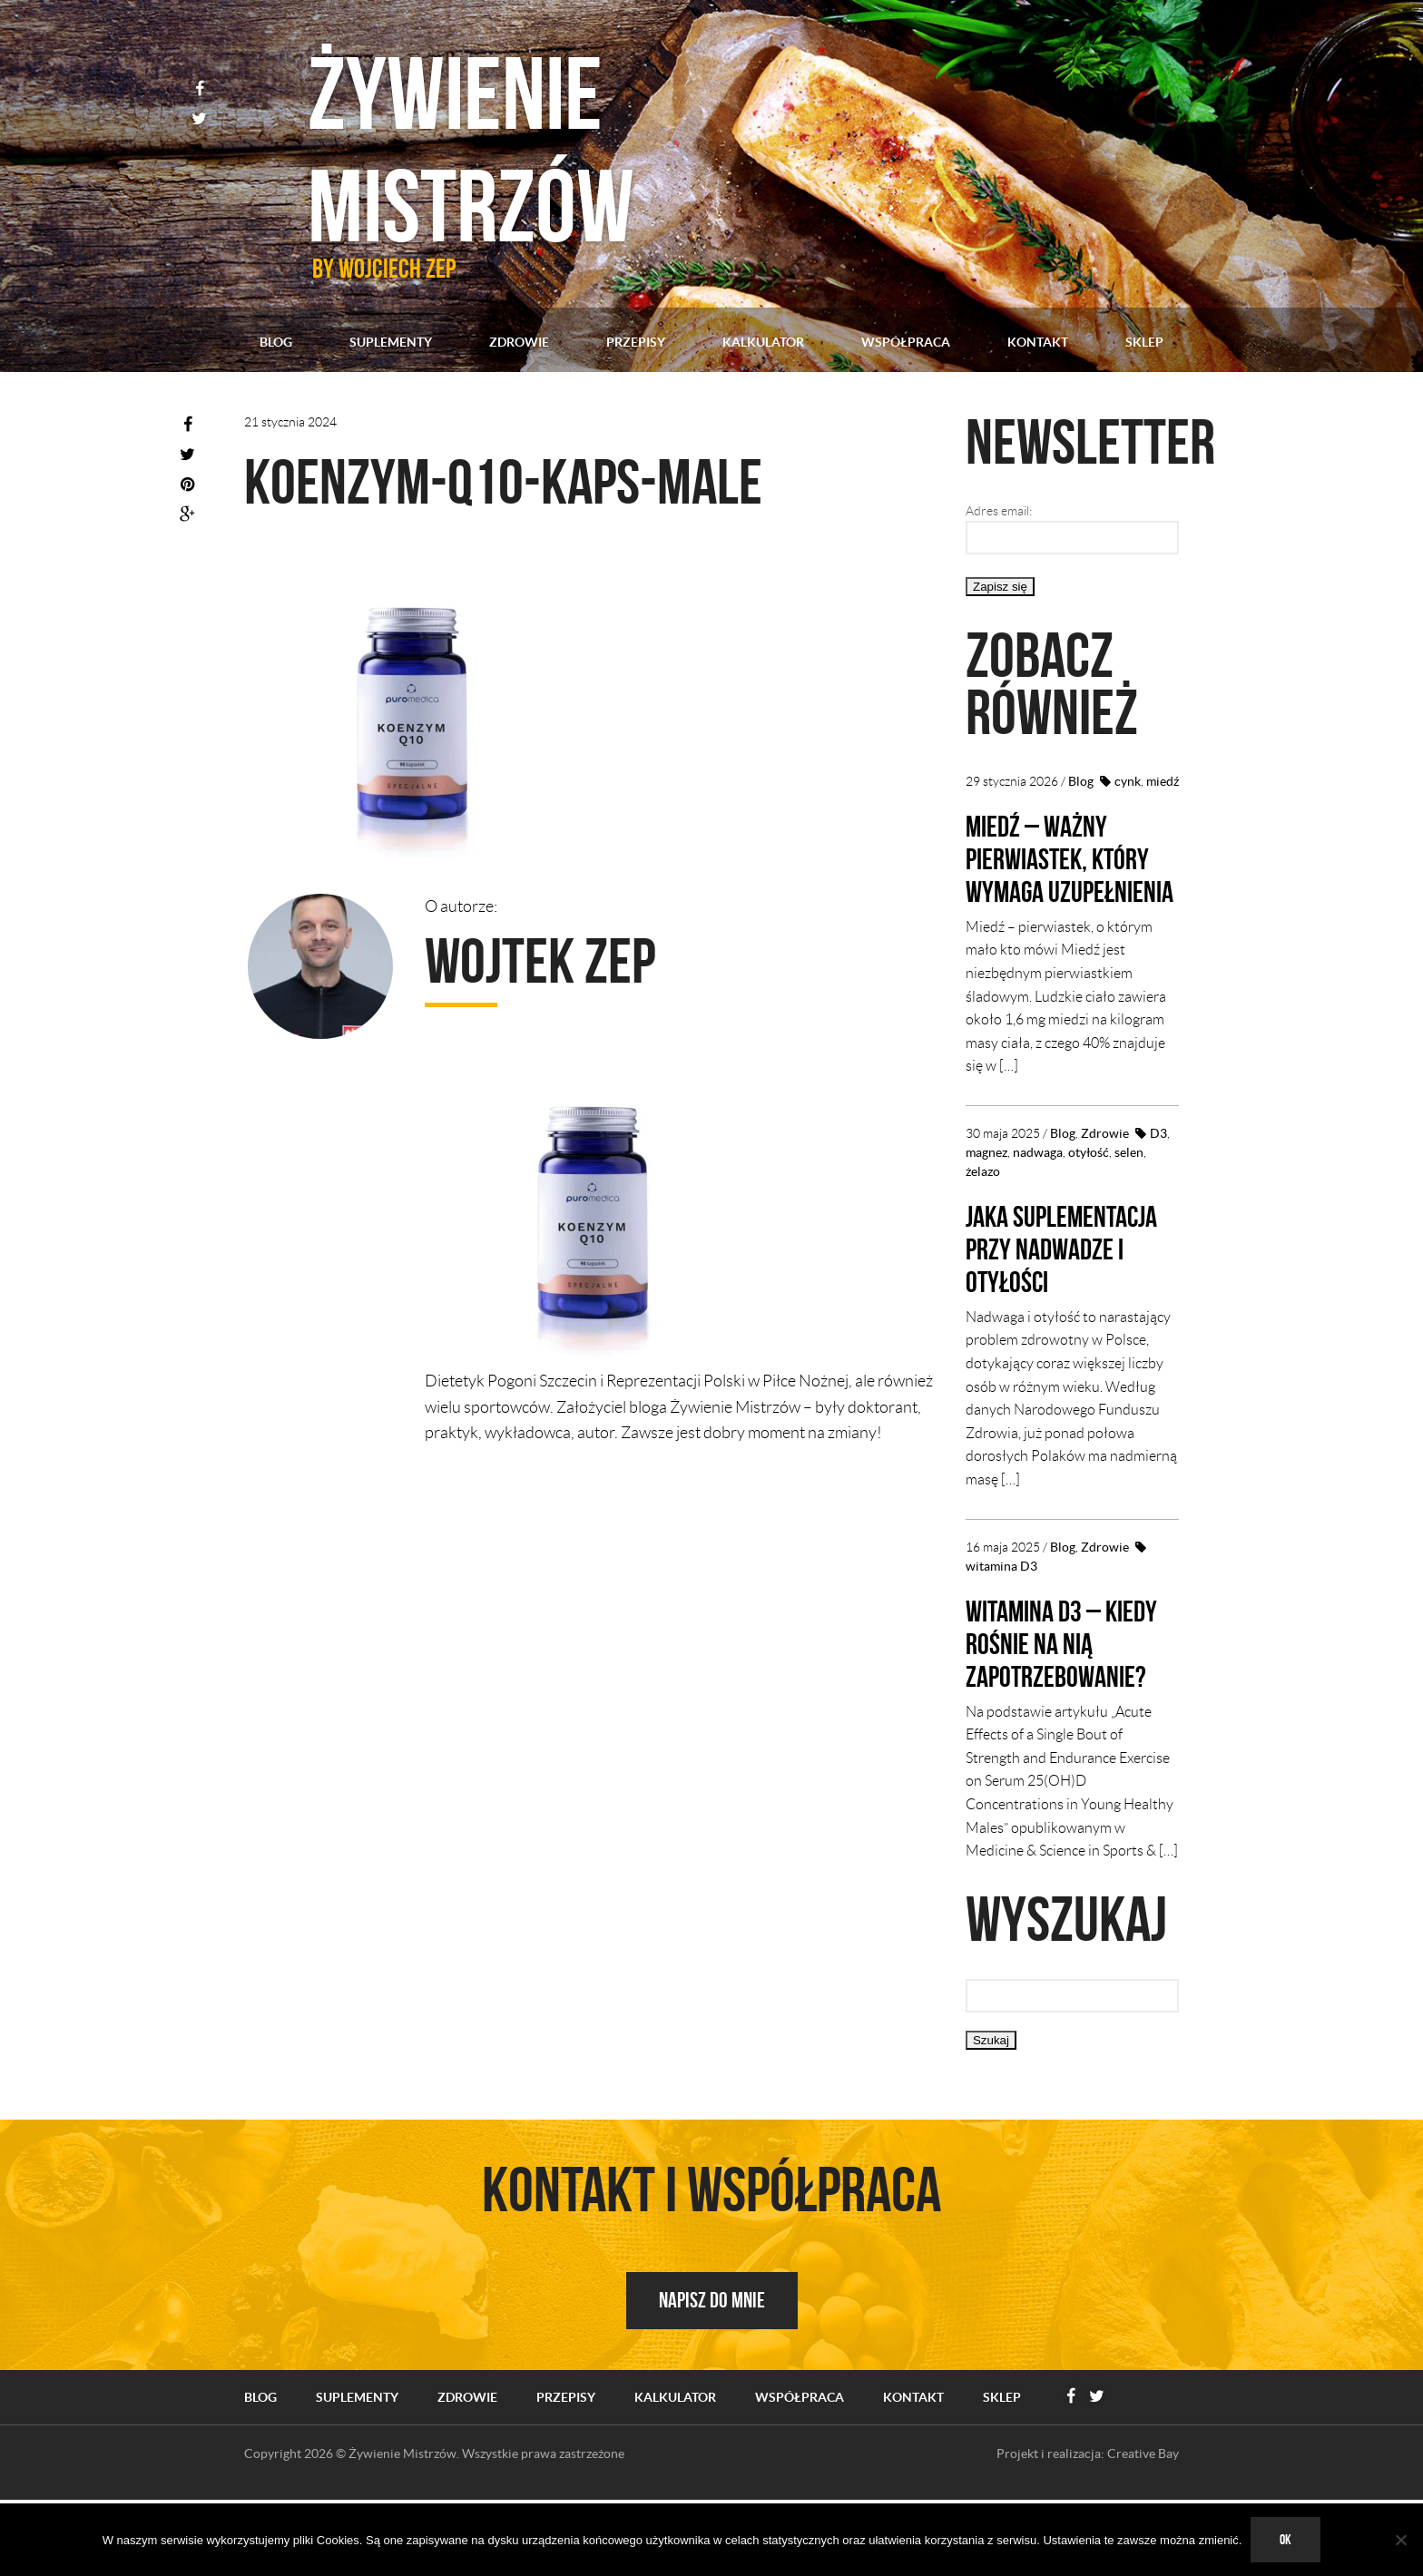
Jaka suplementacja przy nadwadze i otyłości (1054, 1297)
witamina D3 (1001, 1631)
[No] (1400, 2540)
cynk (1127, 781)
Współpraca (905, 342)
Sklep (1144, 342)
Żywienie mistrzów (524, 136)
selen (1128, 1185)
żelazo (983, 1204)
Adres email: (999, 511)
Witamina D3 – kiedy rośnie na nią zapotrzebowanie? (1067, 1708)
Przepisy (635, 342)
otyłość (1088, 1185)
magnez (986, 1185)
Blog (276, 342)
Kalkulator (763, 342)
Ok (1285, 2539)
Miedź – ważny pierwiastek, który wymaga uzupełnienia (1069, 874)
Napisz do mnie (712, 2365)
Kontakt (1037, 342)
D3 (1158, 1166)
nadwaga (1038, 1185)
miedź (1162, 781)
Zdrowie (519, 342)
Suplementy (390, 342)
